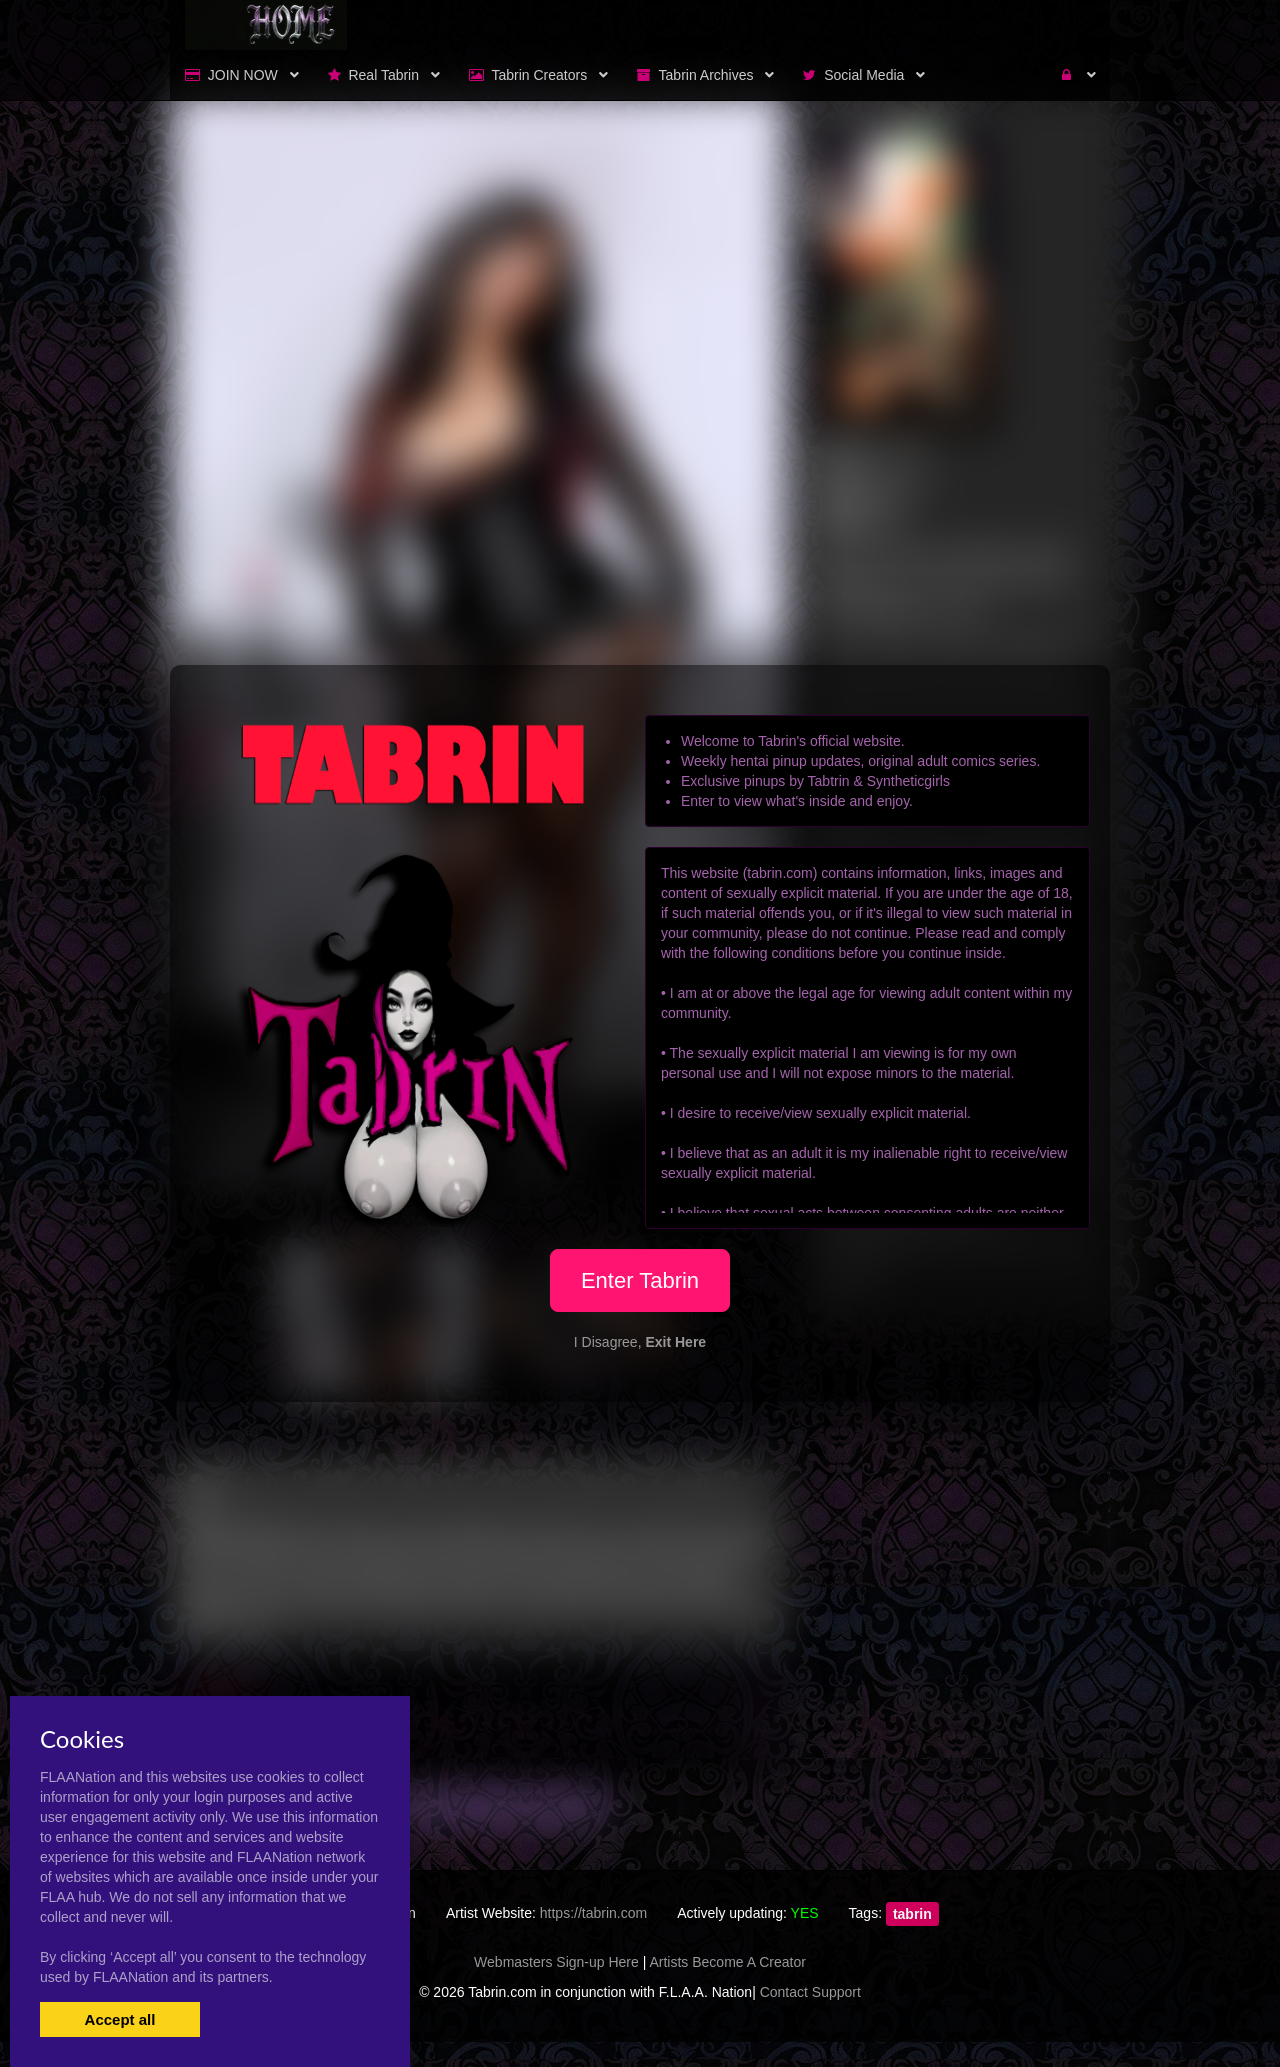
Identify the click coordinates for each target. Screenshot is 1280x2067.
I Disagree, (640, 1342)
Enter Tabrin (640, 1280)
